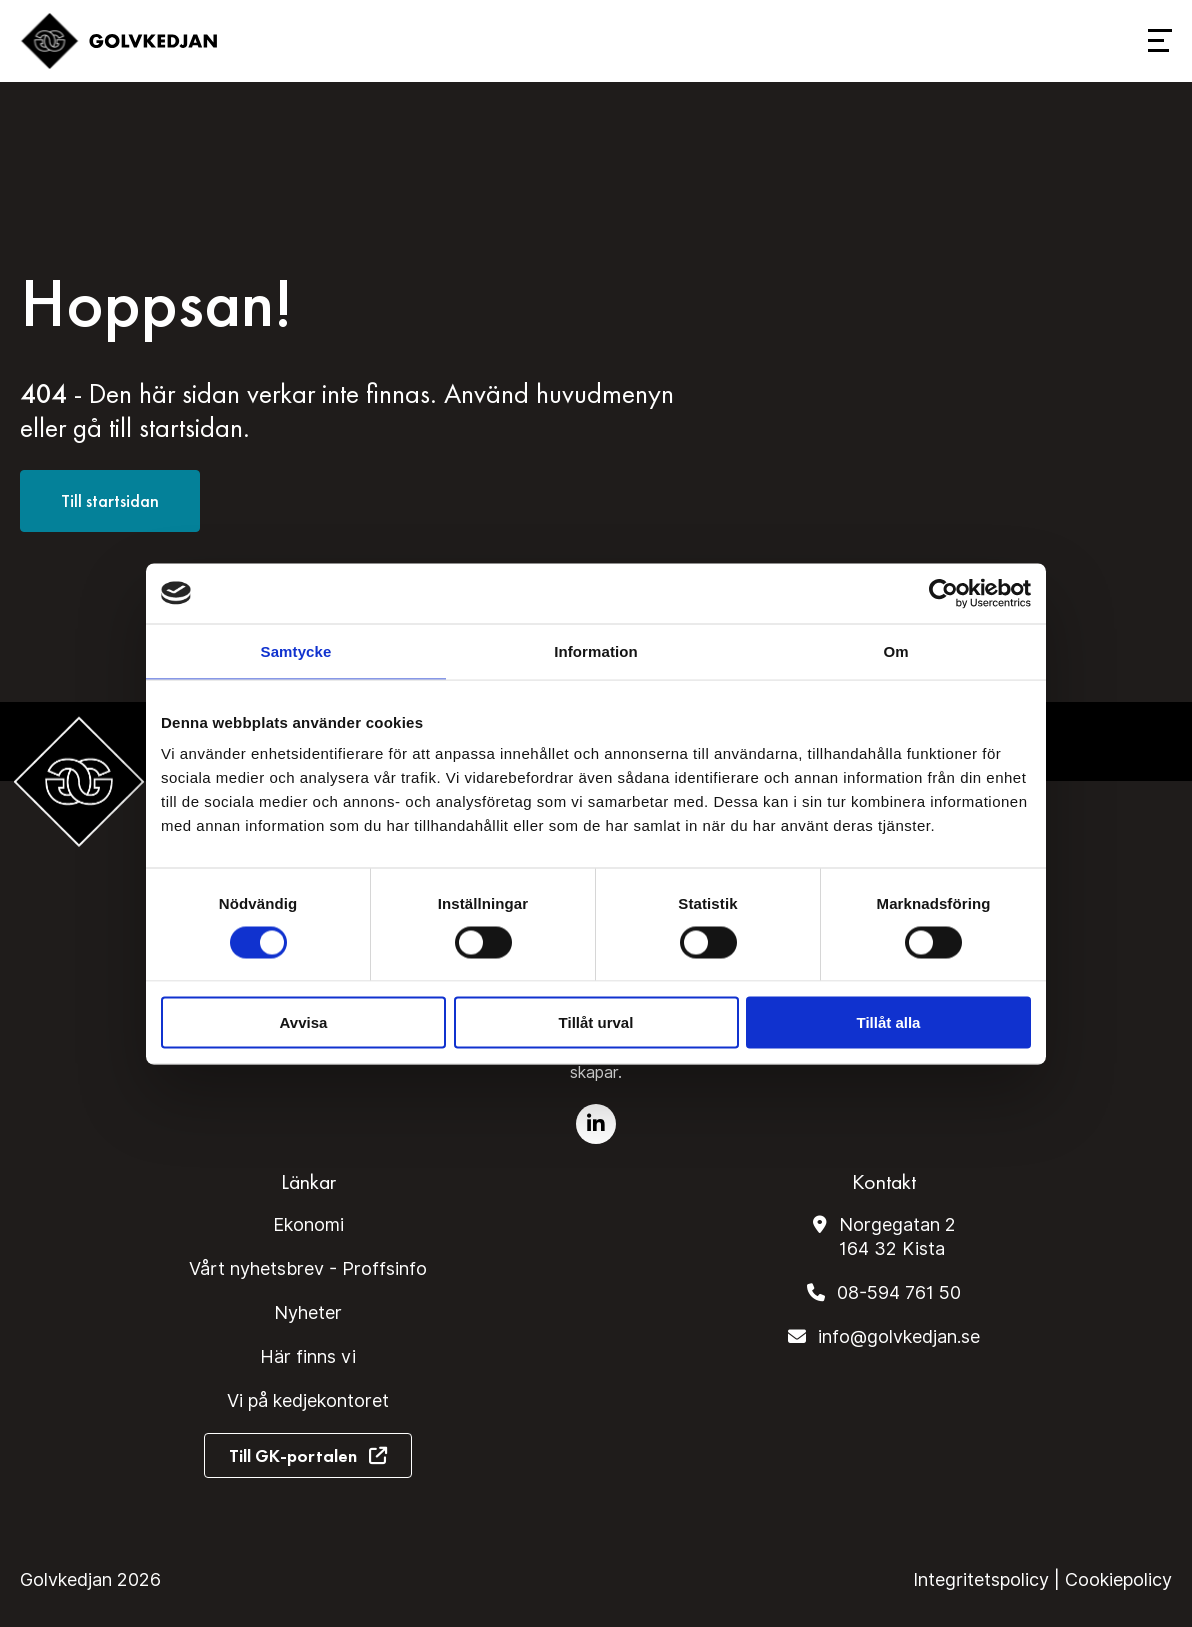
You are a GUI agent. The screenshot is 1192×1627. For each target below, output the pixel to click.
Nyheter (308, 1312)
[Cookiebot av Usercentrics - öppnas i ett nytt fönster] (943, 593)
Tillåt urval (596, 1022)
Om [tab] (895, 650)
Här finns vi (308, 1356)
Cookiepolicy (1118, 1579)
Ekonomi (308, 1224)
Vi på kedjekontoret (308, 1400)
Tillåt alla (889, 1022)
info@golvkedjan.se (899, 1336)
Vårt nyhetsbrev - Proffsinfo (308, 1268)
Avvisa (304, 1022)
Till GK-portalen (293, 1455)
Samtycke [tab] (296, 650)
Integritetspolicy (981, 1579)
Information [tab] (596, 650)
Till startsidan (110, 500)
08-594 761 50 (899, 1292)
